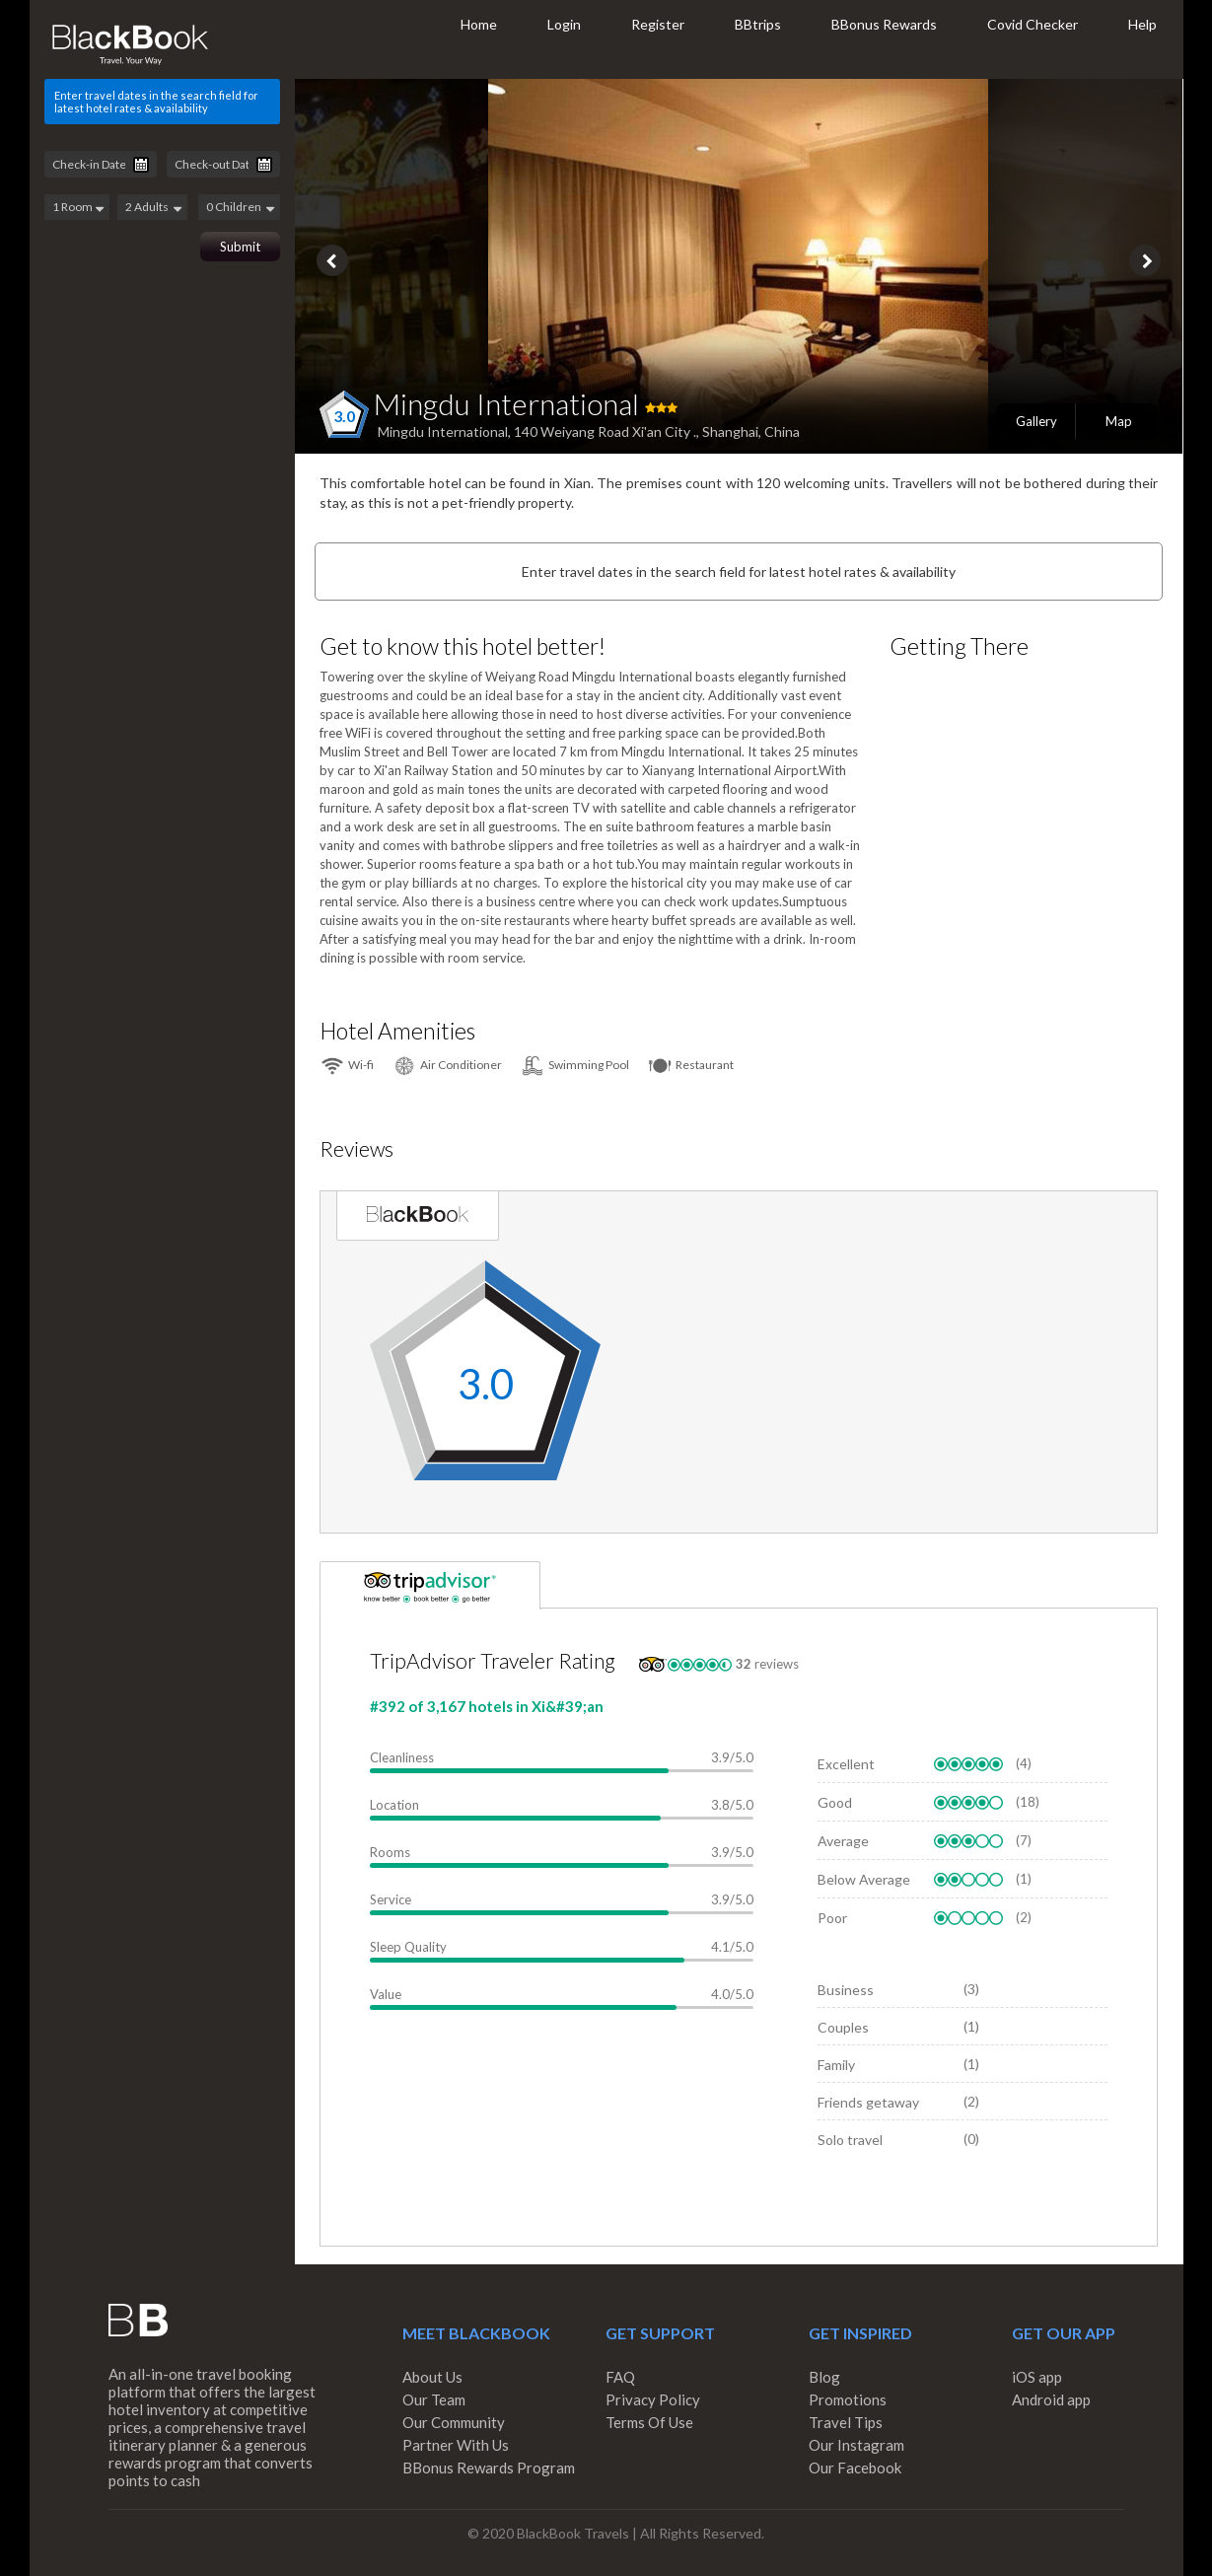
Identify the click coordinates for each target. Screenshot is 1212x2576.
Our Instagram (856, 2445)
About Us (432, 2377)
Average (843, 1840)
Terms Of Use (649, 2422)
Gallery (1036, 421)
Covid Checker (1032, 24)
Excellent (846, 1763)
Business (846, 1989)
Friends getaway (868, 2102)
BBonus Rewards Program (488, 2467)
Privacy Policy (653, 2399)
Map (1118, 421)
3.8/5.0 (732, 1805)
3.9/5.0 (732, 1757)
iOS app (1037, 2377)
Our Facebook (855, 2467)
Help (1142, 24)
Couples (843, 2027)
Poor (832, 1917)
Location (394, 1805)
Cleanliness (402, 1757)
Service (390, 1899)
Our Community (453, 2422)
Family (836, 2064)
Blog (824, 2377)
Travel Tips (846, 2422)
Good (835, 1802)
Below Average (864, 1879)
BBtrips (758, 24)
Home (479, 24)
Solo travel (850, 2139)
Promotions (848, 2399)
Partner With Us (455, 2445)
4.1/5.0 (732, 1947)
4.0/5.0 (732, 1994)
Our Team (433, 2399)
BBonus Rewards (884, 24)
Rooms (390, 1852)
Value (385, 1994)
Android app (1051, 2399)
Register (657, 24)
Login (564, 24)
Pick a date (141, 165)
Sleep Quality (408, 1947)
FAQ (620, 2377)
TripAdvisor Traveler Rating (492, 1660)
